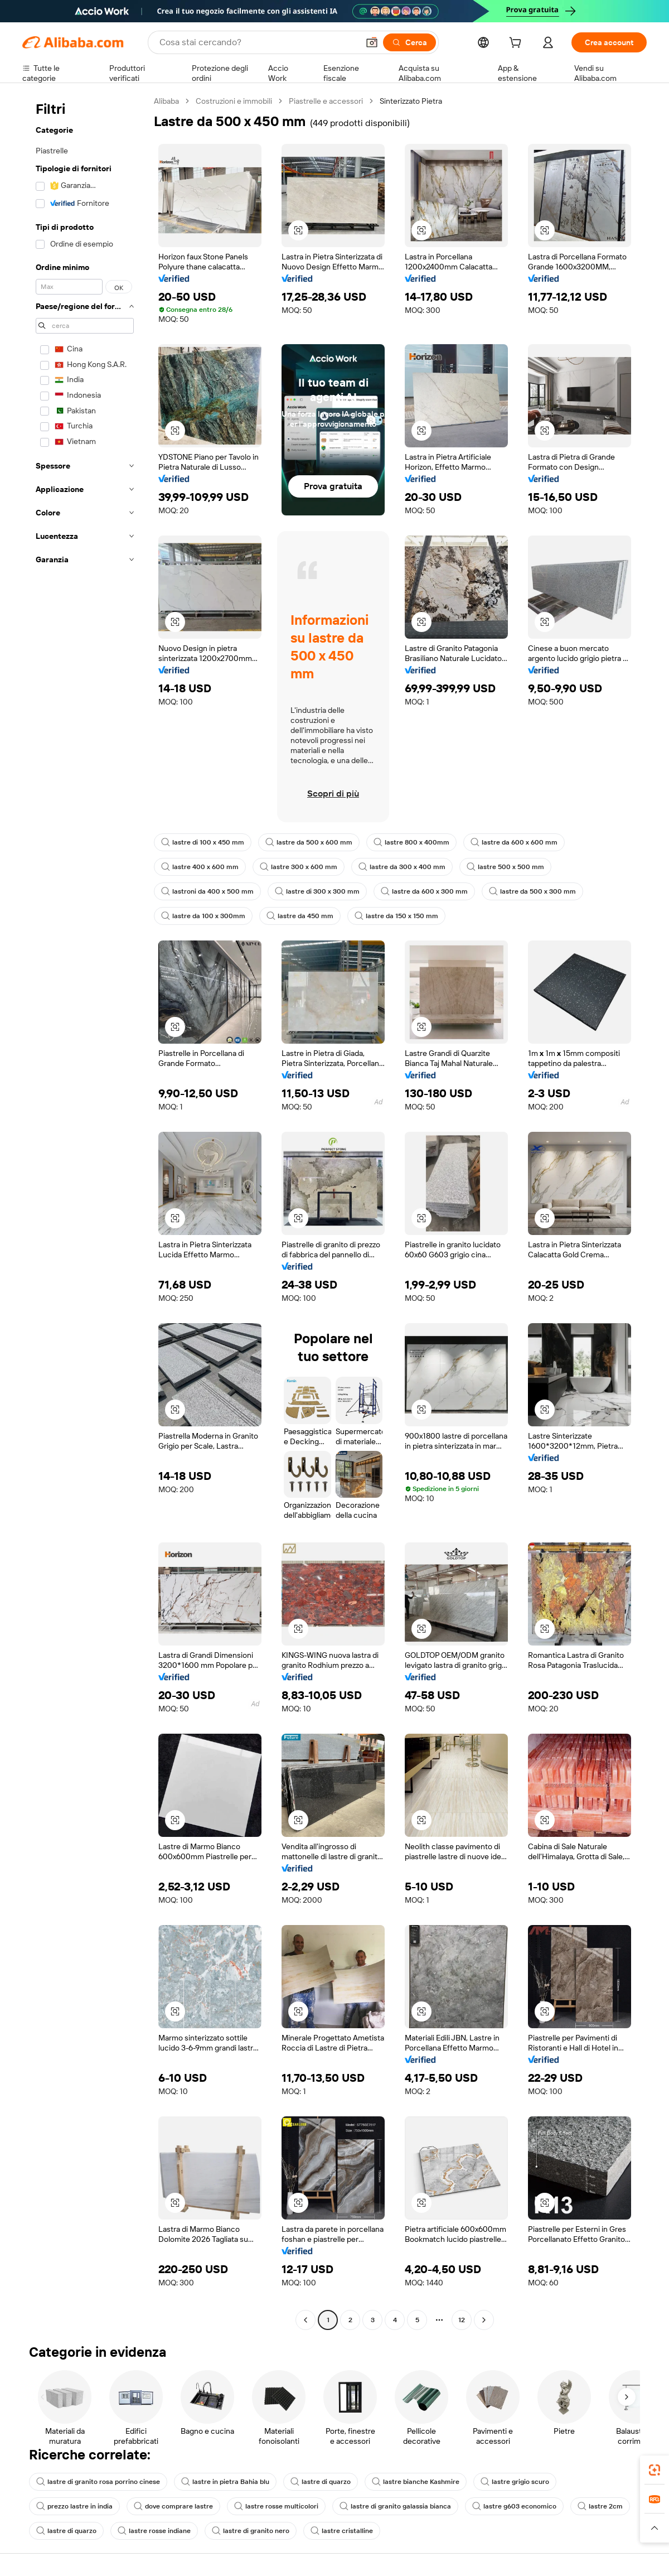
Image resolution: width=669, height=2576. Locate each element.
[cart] (517, 44)
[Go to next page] (484, 2320)
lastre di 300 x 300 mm (317, 891)
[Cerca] (409, 42)
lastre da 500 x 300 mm (532, 891)
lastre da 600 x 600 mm (514, 842)
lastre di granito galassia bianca (395, 2506)
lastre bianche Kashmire (415, 2481)
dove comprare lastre (173, 2506)
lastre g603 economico (514, 2506)
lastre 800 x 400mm (411, 842)
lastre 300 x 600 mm (298, 866)
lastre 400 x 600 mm (200, 866)
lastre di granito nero (250, 2530)
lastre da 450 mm (299, 915)
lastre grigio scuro (515, 2481)
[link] (654, 2470)
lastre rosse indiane (154, 2530)
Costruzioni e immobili (234, 101)
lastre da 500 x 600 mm (308, 842)
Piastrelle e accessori (326, 101)
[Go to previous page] (305, 2320)
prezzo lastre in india (74, 2506)
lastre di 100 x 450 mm (202, 842)
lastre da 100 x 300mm (203, 915)
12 (461, 2320)
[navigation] (84, 1211)
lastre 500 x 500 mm (505, 866)
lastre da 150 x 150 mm (396, 915)
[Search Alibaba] (257, 42)
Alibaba (166, 101)
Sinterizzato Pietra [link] (411, 101)
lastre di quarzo (320, 2481)
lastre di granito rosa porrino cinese (98, 2481)
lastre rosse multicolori (276, 2506)
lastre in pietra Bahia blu (225, 2481)
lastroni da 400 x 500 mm (207, 891)
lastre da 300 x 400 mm (401, 866)
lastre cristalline (342, 2530)
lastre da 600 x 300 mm (424, 891)
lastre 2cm (600, 2506)
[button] (372, 42)
